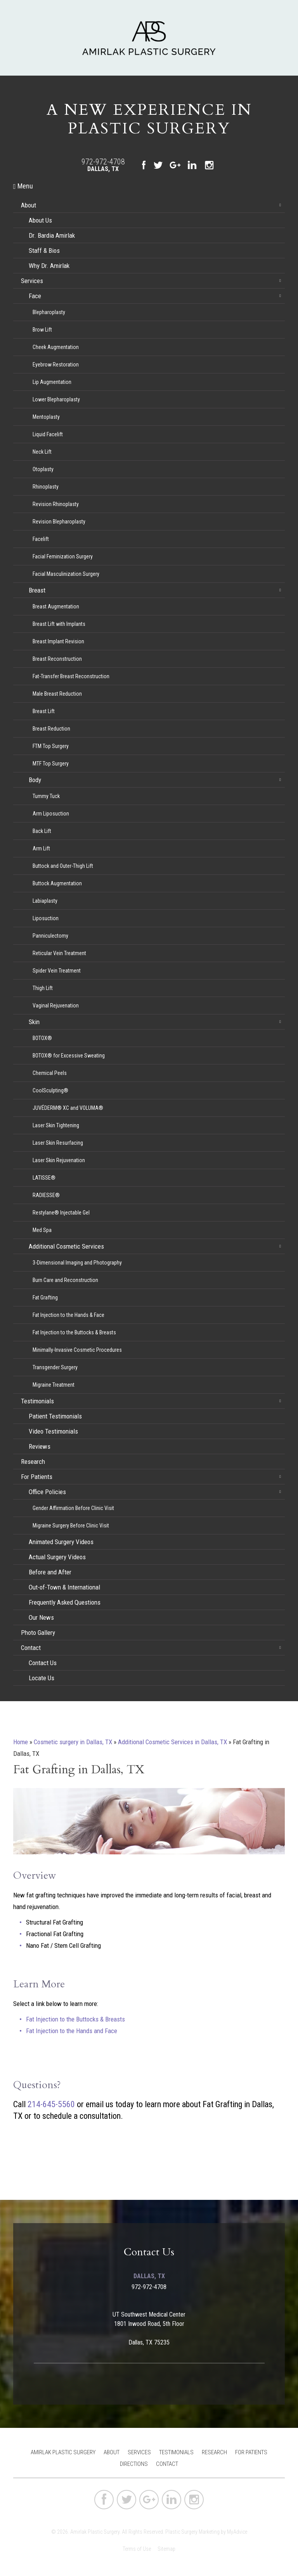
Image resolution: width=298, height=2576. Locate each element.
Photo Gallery (38, 1632)
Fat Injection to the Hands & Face (68, 1315)
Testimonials (37, 1401)
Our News (41, 1617)
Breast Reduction (51, 729)
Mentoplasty (46, 417)
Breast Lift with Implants (59, 624)
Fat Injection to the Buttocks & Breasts (74, 1332)
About (28, 205)
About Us (40, 220)
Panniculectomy (50, 936)
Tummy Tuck (46, 796)
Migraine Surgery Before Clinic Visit (71, 1525)
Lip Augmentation (52, 382)
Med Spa (42, 1230)
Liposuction (46, 918)
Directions (134, 2463)
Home (20, 1742)
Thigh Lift (43, 988)
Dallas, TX (103, 169)
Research (33, 1461)
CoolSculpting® (50, 1090)
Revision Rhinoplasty (56, 504)
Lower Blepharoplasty (56, 399)
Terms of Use (137, 2549)
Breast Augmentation (56, 606)
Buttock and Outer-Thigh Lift (63, 866)
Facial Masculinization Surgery (66, 574)
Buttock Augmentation (57, 883)
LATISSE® (44, 1178)
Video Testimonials (53, 1431)
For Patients (36, 1477)
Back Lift (42, 831)
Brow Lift (42, 330)
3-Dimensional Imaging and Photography (77, 1262)
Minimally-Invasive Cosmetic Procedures (77, 1350)
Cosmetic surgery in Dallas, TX (73, 1742)
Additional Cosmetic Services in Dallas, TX (172, 1742)
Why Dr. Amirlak (49, 266)
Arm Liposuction (51, 813)
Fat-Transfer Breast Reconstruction (71, 676)
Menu (23, 186)
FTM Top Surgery (51, 746)
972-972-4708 (103, 161)
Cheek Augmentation (56, 347)
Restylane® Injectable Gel (61, 1212)
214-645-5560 (51, 2104)
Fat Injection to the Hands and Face (71, 2031)
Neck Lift (42, 452)
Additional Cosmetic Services (66, 1246)
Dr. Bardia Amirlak (52, 235)
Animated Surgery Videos (61, 1542)
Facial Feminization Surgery (63, 556)
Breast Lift (44, 711)
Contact (31, 1648)
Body (35, 780)
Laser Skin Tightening (56, 1125)
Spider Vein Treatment (57, 971)
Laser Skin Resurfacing (58, 1143)
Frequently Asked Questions (64, 1602)
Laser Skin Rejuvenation (59, 1160)
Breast (37, 590)
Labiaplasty (45, 901)
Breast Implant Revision (58, 641)
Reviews (39, 1446)
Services (32, 281)
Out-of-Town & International (64, 1587)
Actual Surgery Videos (57, 1557)
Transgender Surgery (55, 1367)
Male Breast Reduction (57, 694)
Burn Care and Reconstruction (65, 1280)
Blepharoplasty (49, 312)
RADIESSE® (46, 1195)
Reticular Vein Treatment (59, 953)
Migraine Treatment (53, 1385)
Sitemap (166, 2549)
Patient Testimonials (55, 1416)
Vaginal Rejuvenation (56, 1005)
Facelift (41, 539)
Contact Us (43, 1663)
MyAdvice (237, 2532)
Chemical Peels (50, 1073)
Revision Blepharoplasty (59, 521)
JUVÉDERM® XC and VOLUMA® (68, 1108)
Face (35, 296)
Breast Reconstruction (57, 659)
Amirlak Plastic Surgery (63, 2452)
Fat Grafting (45, 1297)
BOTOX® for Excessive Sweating (69, 1055)
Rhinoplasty (46, 487)
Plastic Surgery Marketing (192, 2532)
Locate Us (41, 1678)
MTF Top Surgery (51, 763)
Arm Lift (41, 848)
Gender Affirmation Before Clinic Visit (73, 1508)
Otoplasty (43, 469)
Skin (34, 1022)
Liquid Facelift (48, 434)
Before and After (50, 1572)
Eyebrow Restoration (56, 364)
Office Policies (47, 1492)
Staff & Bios (44, 250)
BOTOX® (42, 1038)
